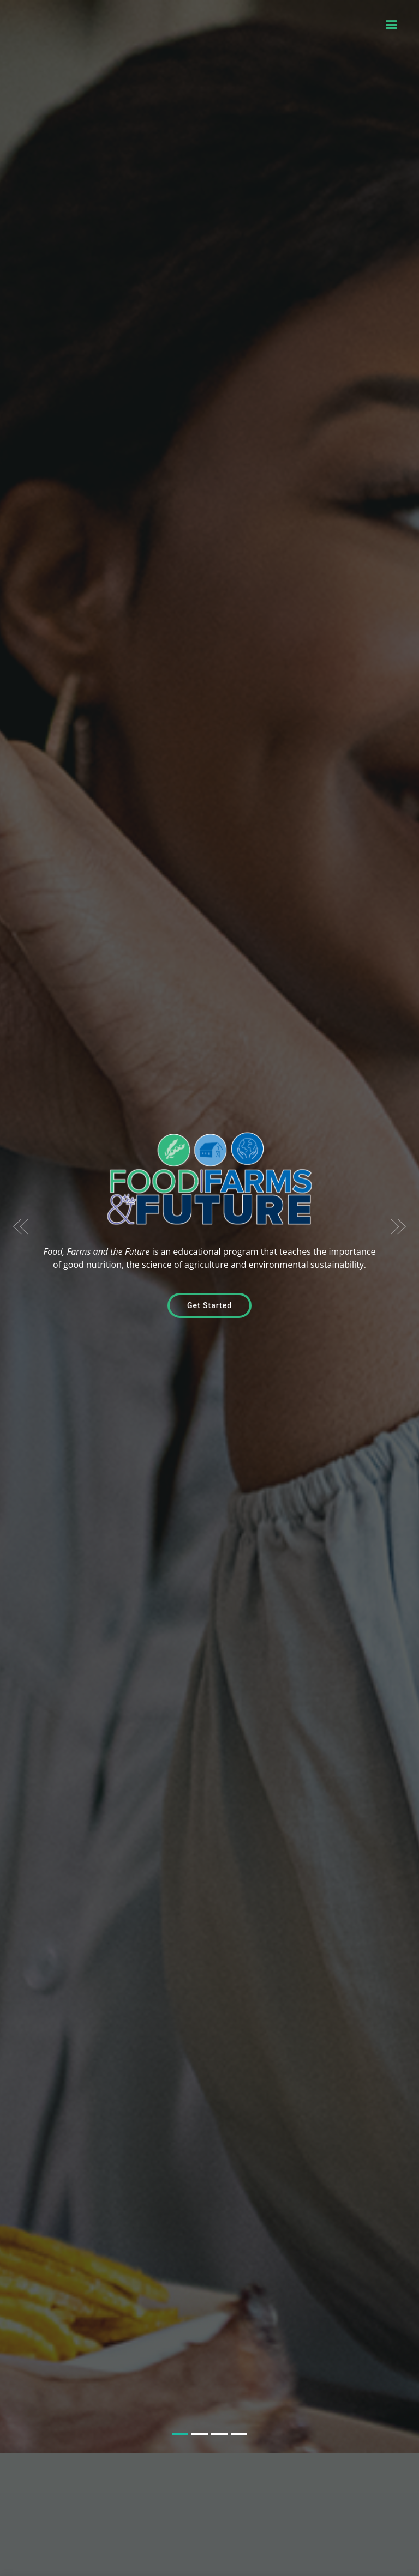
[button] (21, 1206)
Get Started (209, 1285)
